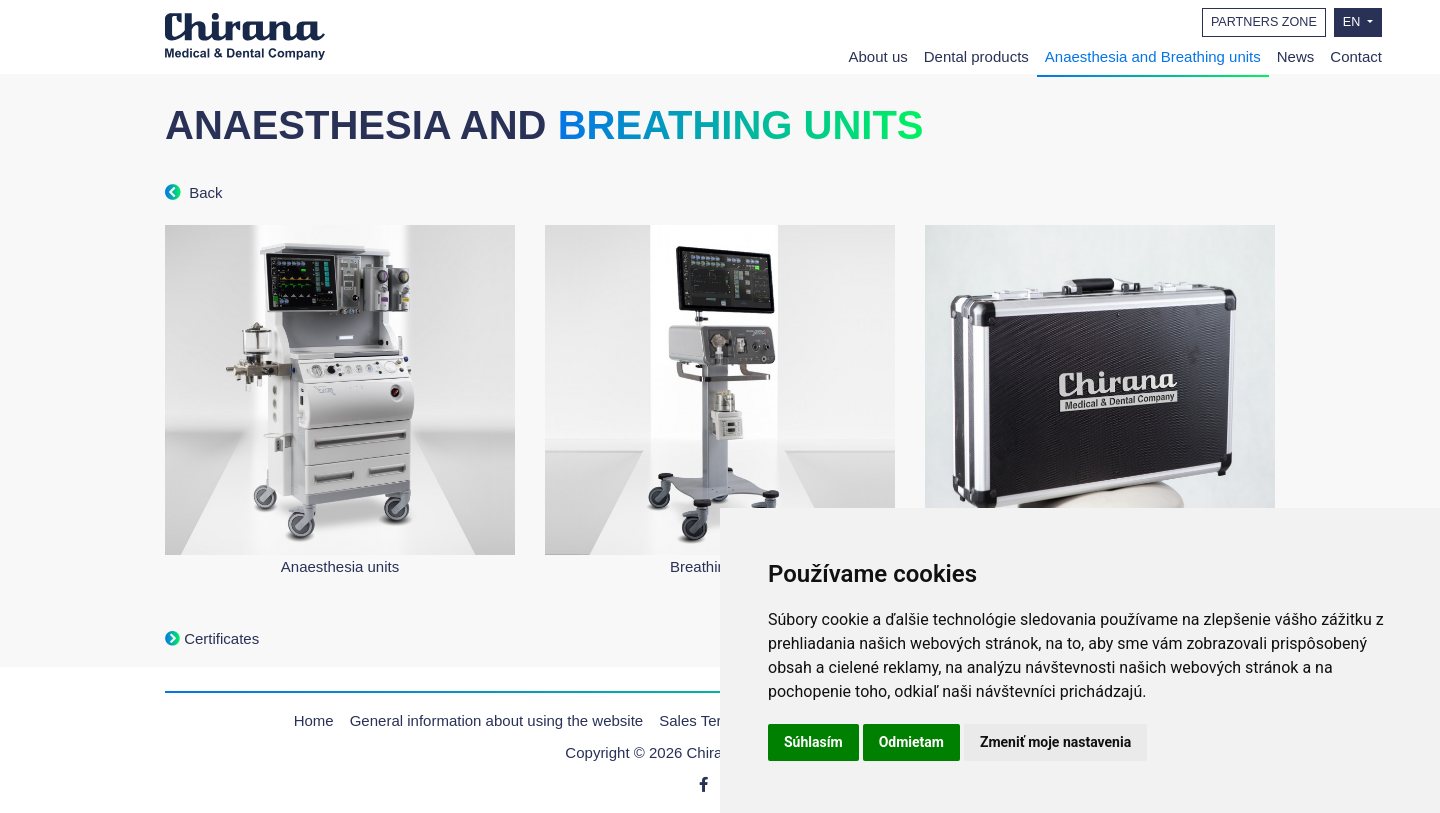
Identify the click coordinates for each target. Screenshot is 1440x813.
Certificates (212, 638)
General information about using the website (497, 720)
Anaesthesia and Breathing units (1153, 56)
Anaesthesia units (340, 566)
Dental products (976, 56)
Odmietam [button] (911, 742)
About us (878, 56)
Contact (1356, 56)
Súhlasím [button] (813, 742)
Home (314, 720)
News (1296, 56)
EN (1353, 22)
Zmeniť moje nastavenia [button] (1055, 742)
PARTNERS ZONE (1264, 22)
